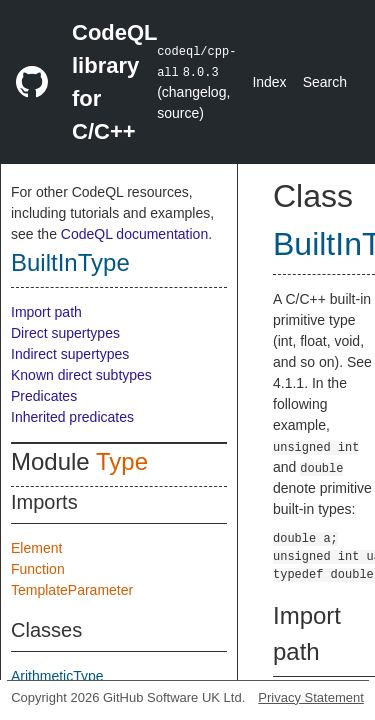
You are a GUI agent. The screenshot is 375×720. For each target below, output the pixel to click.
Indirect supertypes (70, 354)
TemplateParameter (72, 590)
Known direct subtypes (81, 375)
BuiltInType (70, 262)
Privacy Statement (311, 697)
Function (38, 569)
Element (36, 548)
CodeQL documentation (134, 234)
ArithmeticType (57, 676)
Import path (46, 312)
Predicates (44, 396)
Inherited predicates (72, 417)
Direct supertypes (65, 333)
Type (122, 461)
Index (269, 82)
